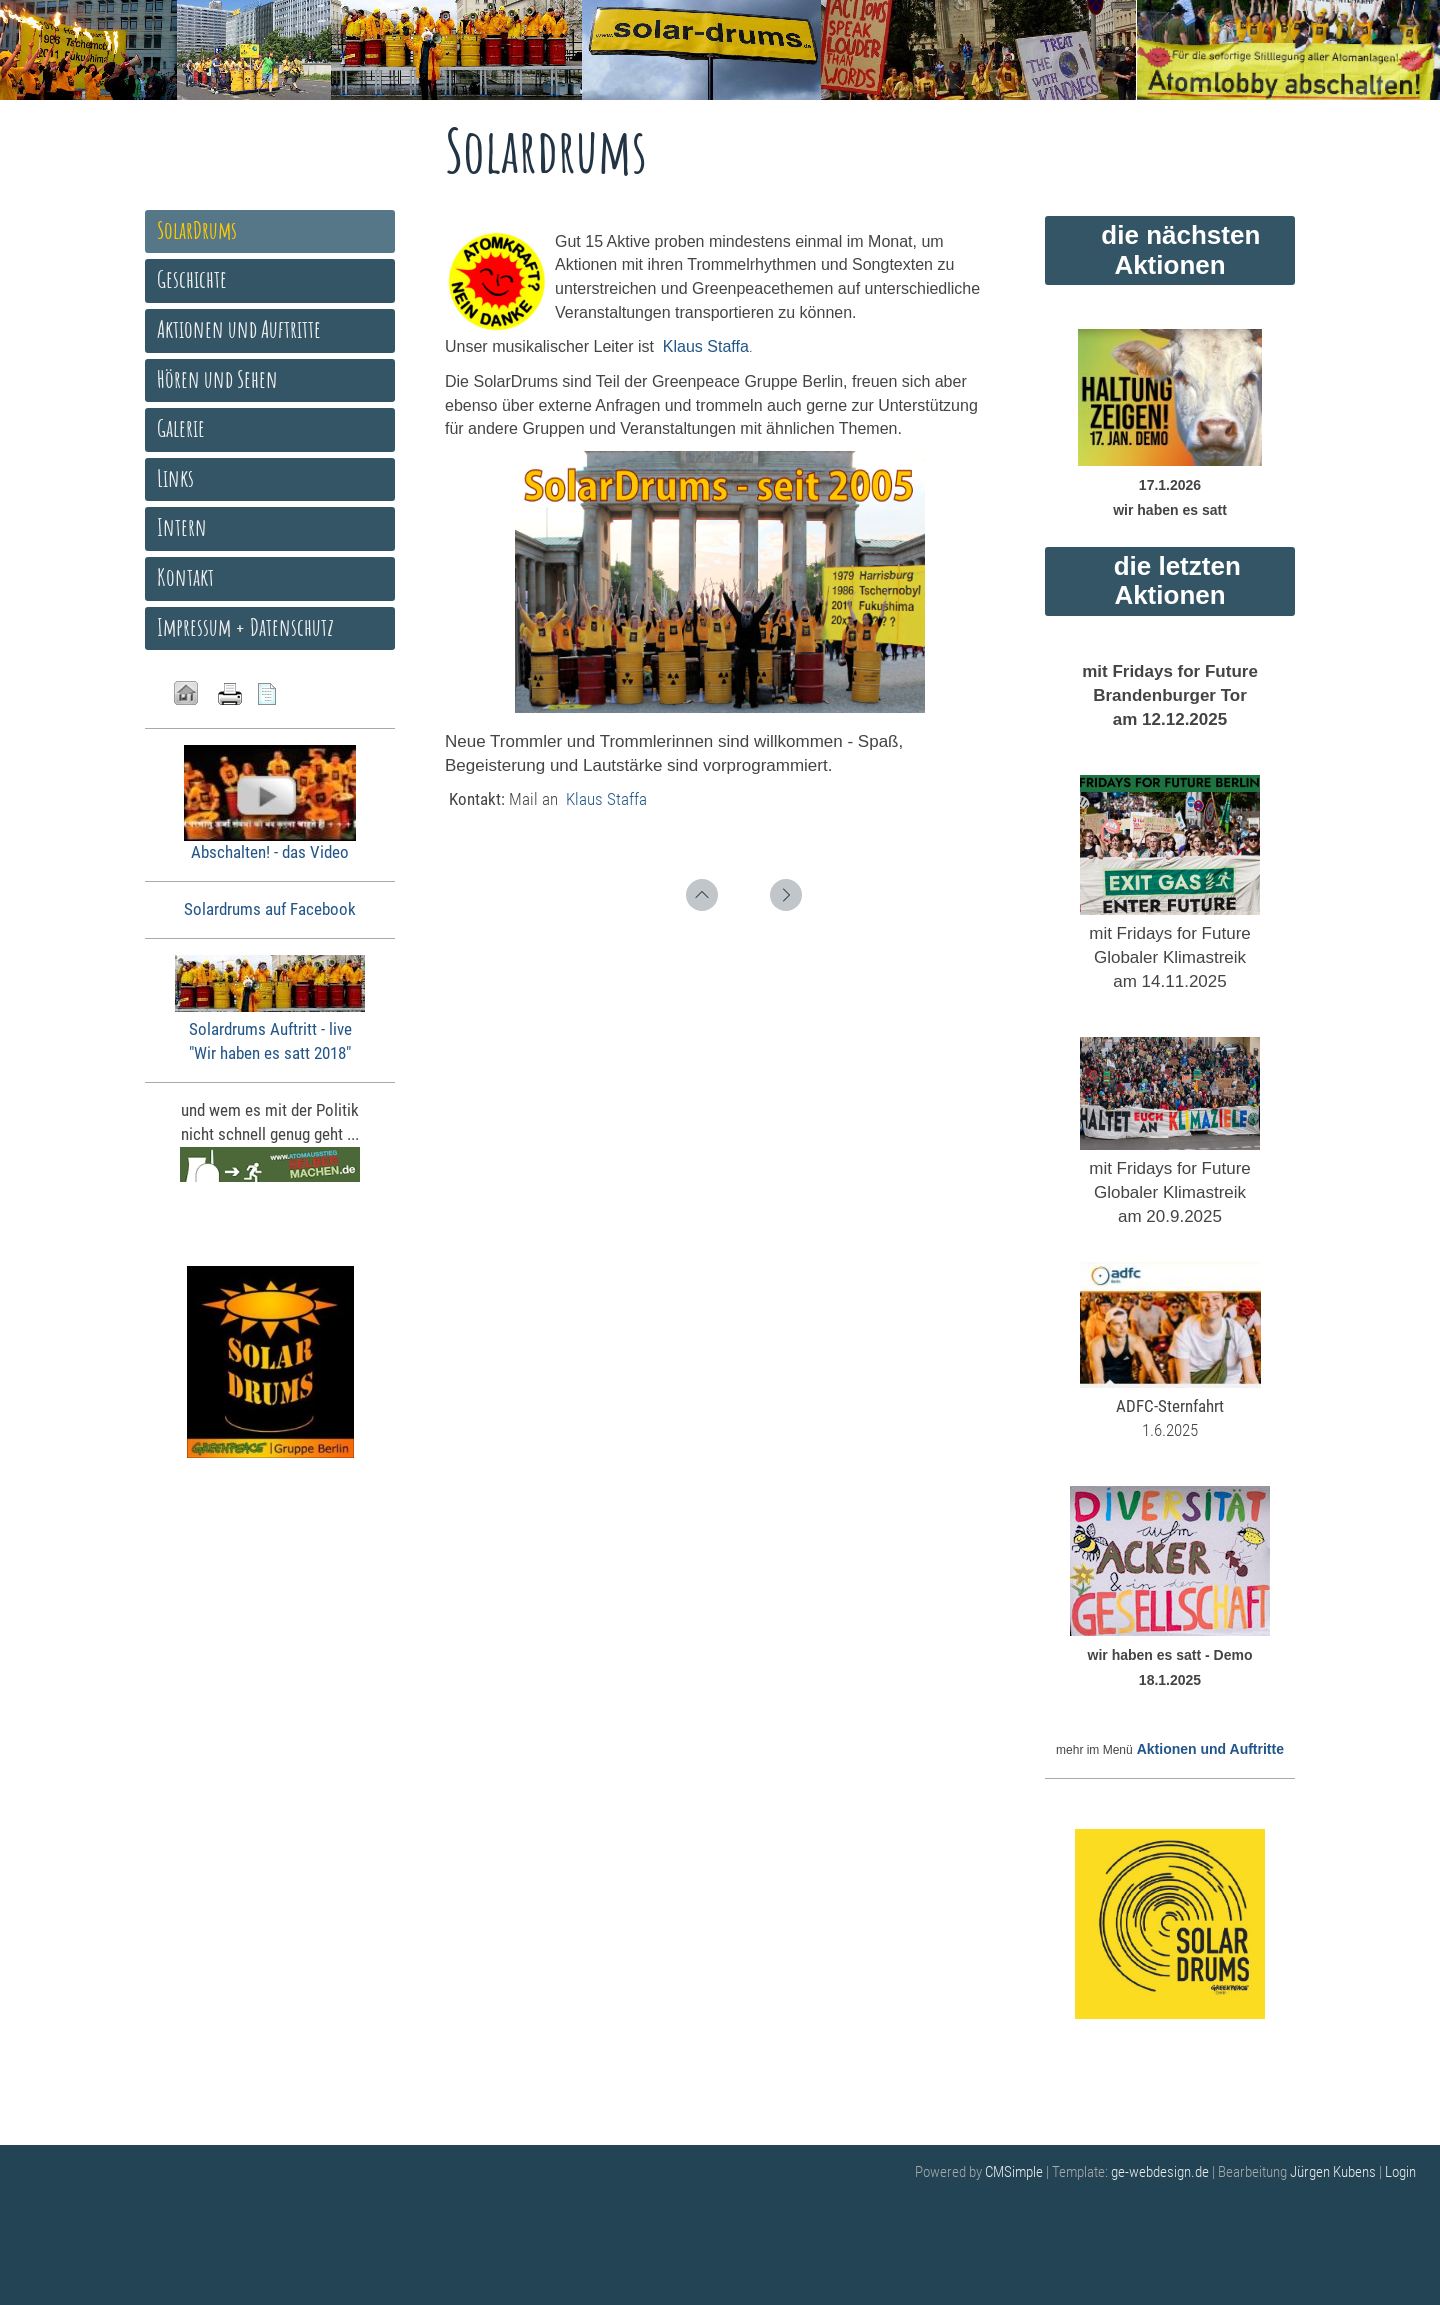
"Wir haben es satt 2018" (270, 1053)
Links (175, 478)
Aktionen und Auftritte (1210, 1749)
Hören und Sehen (217, 379)
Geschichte (192, 279)
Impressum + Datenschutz (245, 627)
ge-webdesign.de (1160, 2172)
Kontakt (185, 577)
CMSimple (1014, 2172)
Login (1400, 2172)
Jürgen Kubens (1334, 2172)
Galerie (181, 428)
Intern (182, 527)
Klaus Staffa (606, 799)
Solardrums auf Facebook (270, 909)
